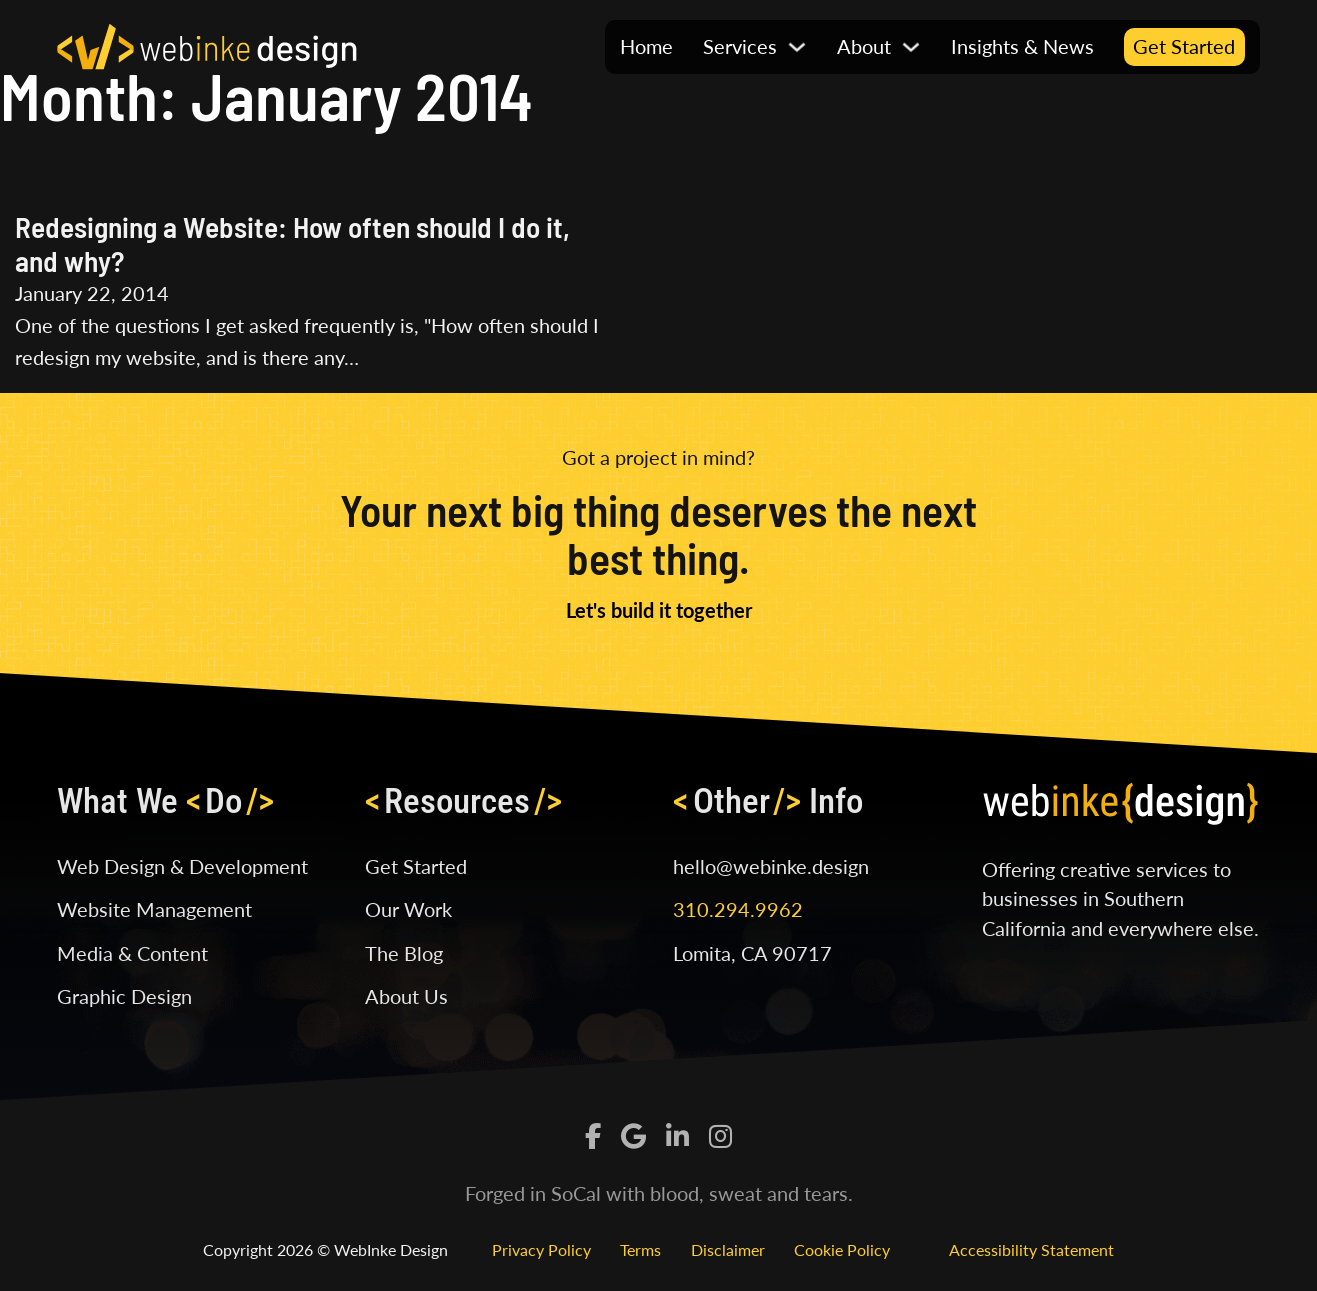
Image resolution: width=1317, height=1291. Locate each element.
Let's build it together (659, 610)
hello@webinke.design (771, 866)
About (864, 46)
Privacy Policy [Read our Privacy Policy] (541, 1249)
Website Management (154, 909)
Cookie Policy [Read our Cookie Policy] (842, 1249)
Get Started (1184, 46)
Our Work (408, 909)
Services (740, 46)
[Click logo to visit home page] (207, 44)
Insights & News (1022, 46)
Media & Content (132, 953)
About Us (406, 996)
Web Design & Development (182, 866)
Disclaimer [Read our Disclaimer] (728, 1249)
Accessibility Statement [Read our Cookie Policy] (1031, 1249)
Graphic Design (124, 996)
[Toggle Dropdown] (797, 47)
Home (646, 46)
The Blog (404, 953)
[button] (755, 47)
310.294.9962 (738, 909)
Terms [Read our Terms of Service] (640, 1249)
